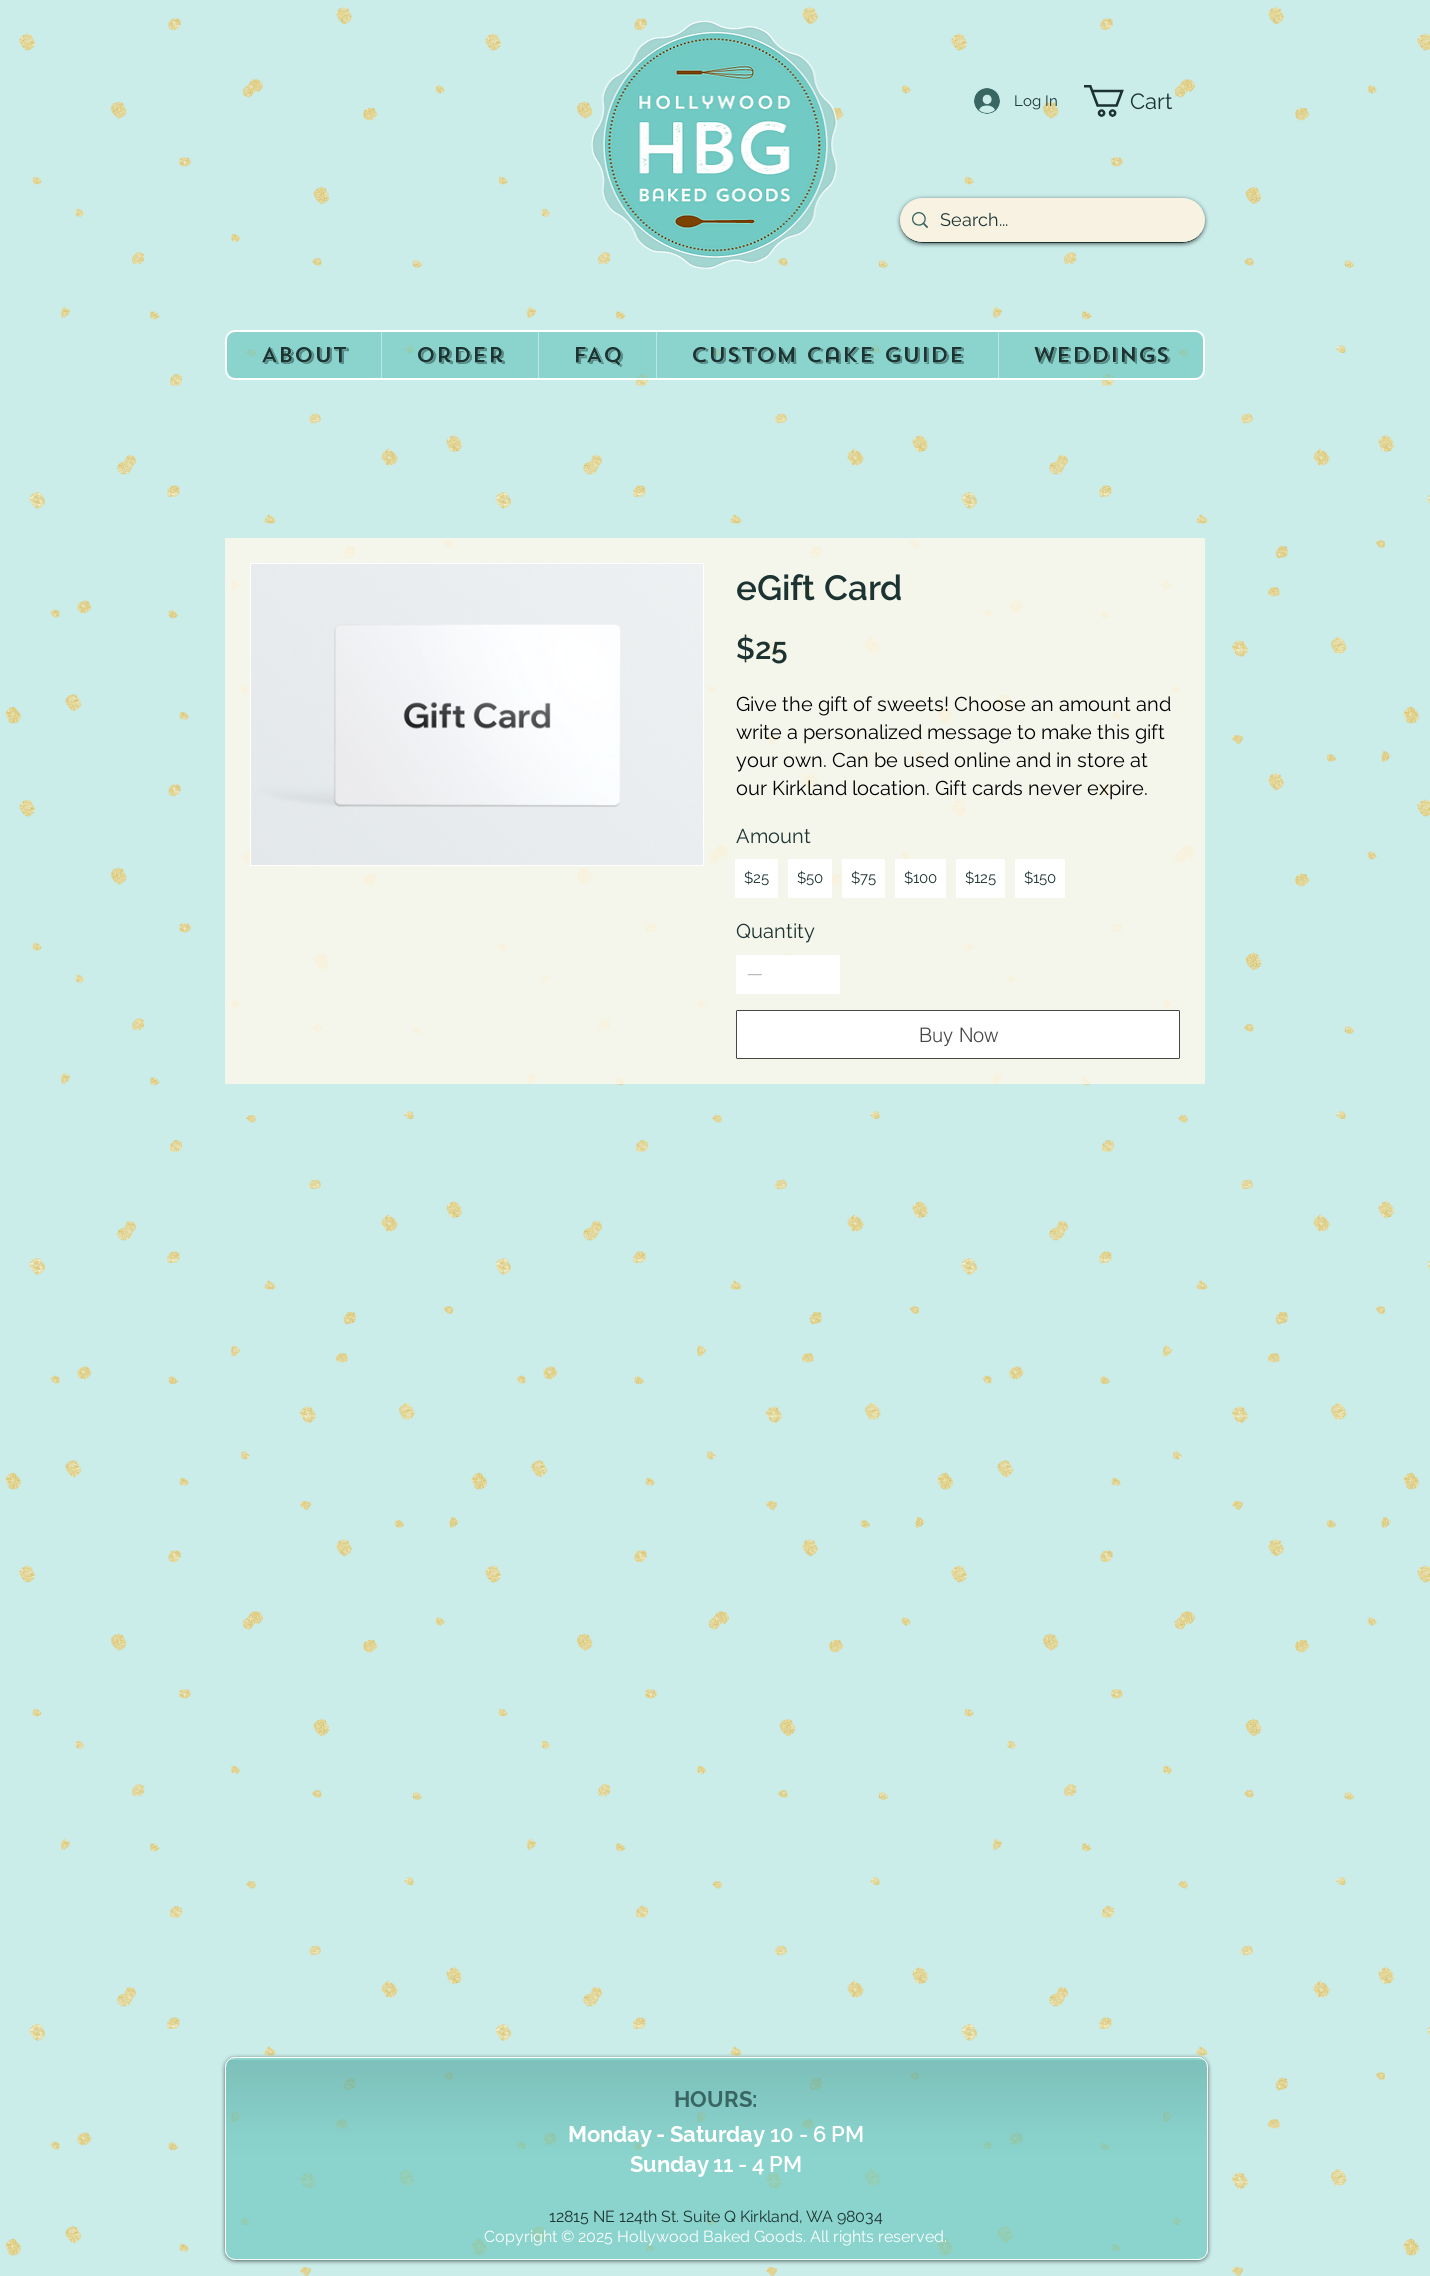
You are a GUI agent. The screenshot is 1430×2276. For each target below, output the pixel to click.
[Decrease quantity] (754, 974)
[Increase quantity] (822, 974)
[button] (1144, 101)
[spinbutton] (788, 974)
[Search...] (1051, 220)
